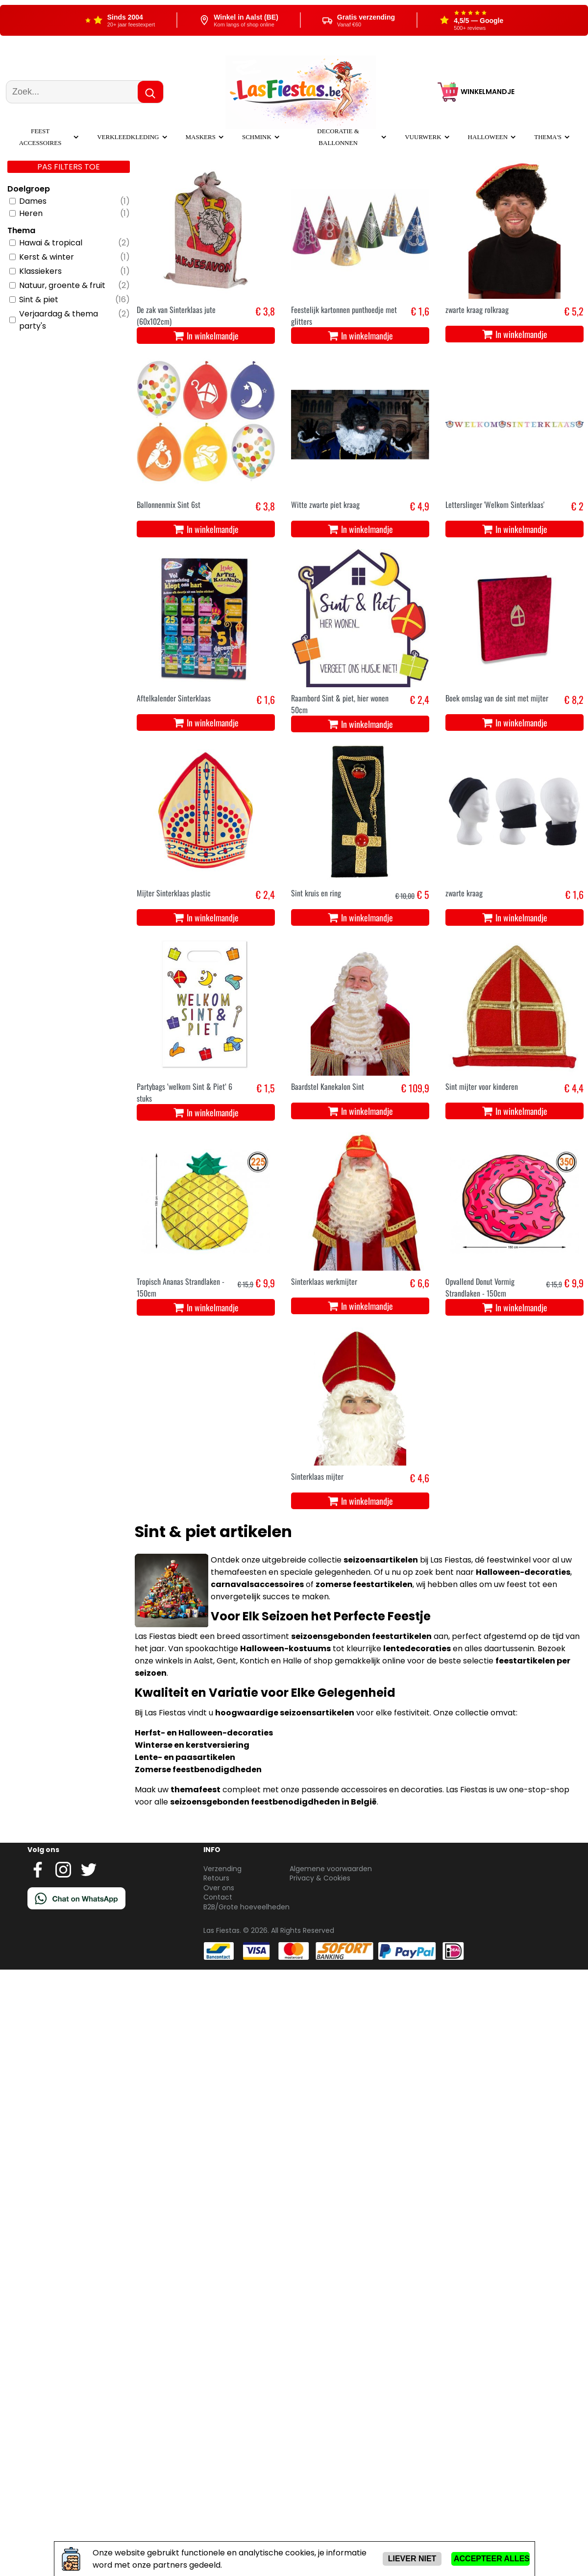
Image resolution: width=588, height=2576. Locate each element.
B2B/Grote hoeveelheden (246, 1907)
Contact (217, 1897)
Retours (216, 1878)
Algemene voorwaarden (331, 1869)
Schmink (256, 137)
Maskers (201, 137)
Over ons (218, 1888)
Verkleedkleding (128, 137)
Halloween (488, 137)
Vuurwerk (423, 137)
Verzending (222, 1869)
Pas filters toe (68, 166)
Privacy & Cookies (320, 1878)
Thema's (548, 137)
